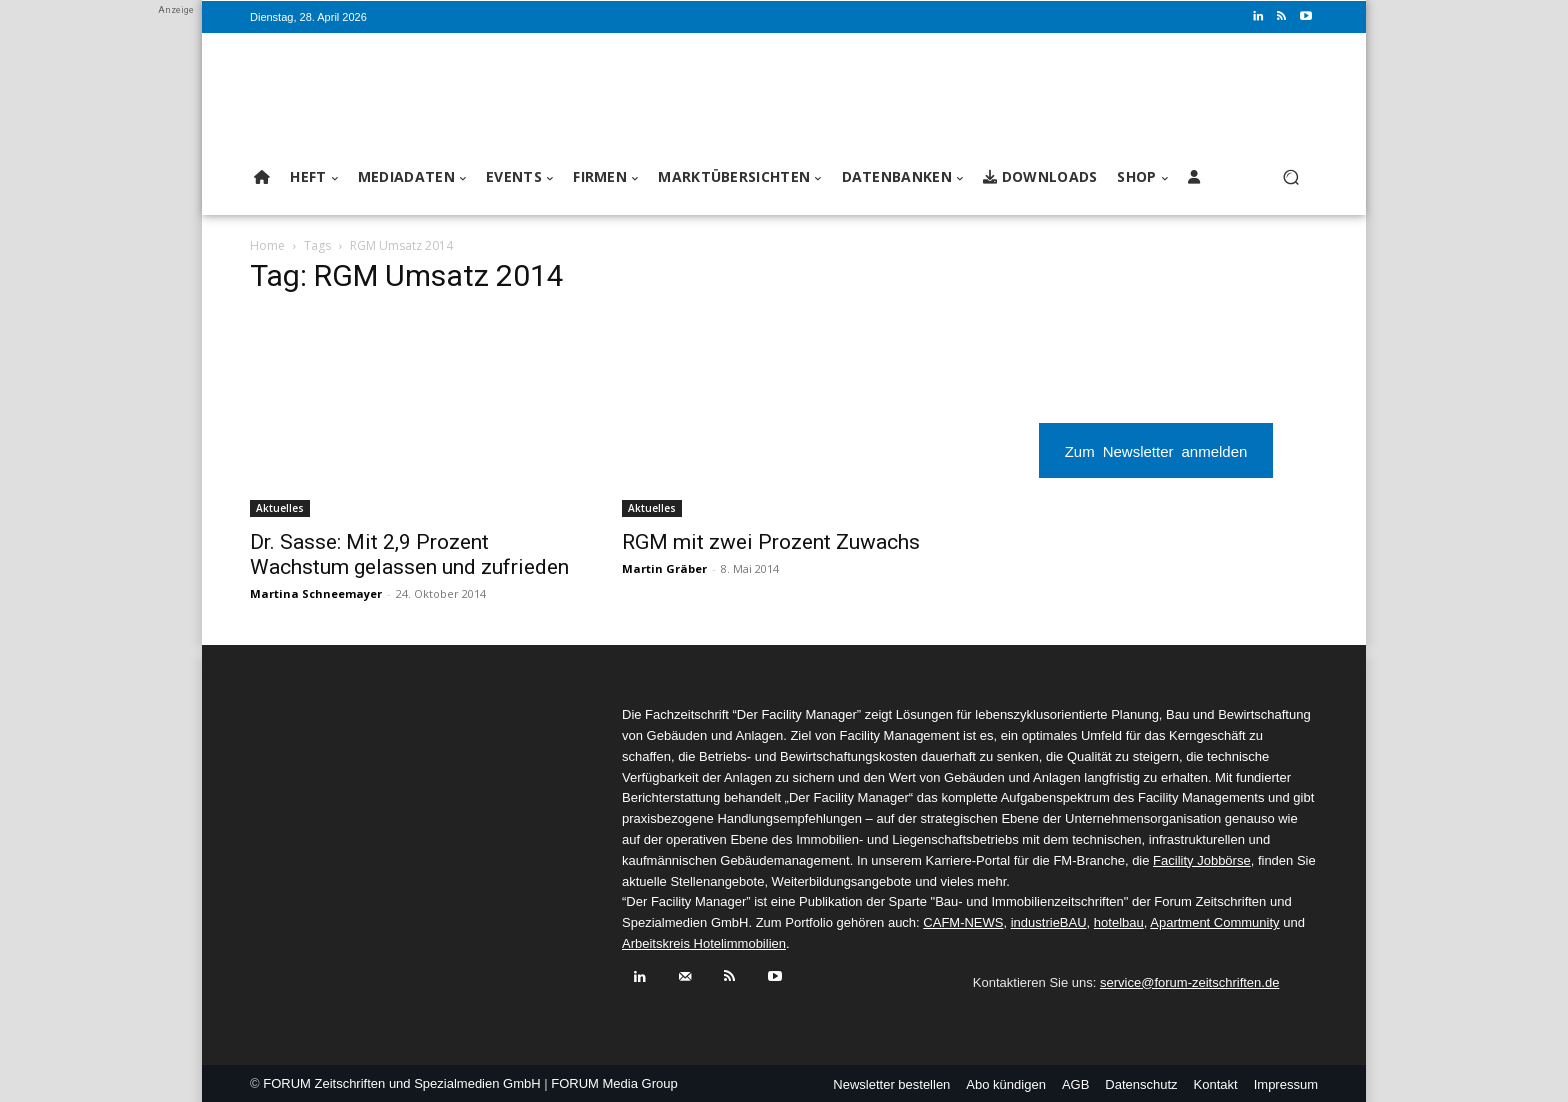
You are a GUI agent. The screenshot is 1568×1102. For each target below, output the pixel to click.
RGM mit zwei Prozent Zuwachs (771, 542)
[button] (1290, 177)
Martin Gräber (664, 568)
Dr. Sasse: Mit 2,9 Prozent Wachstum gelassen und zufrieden (409, 554)
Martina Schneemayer (316, 593)
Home (267, 245)
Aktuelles (280, 508)
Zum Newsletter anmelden (1156, 450)
